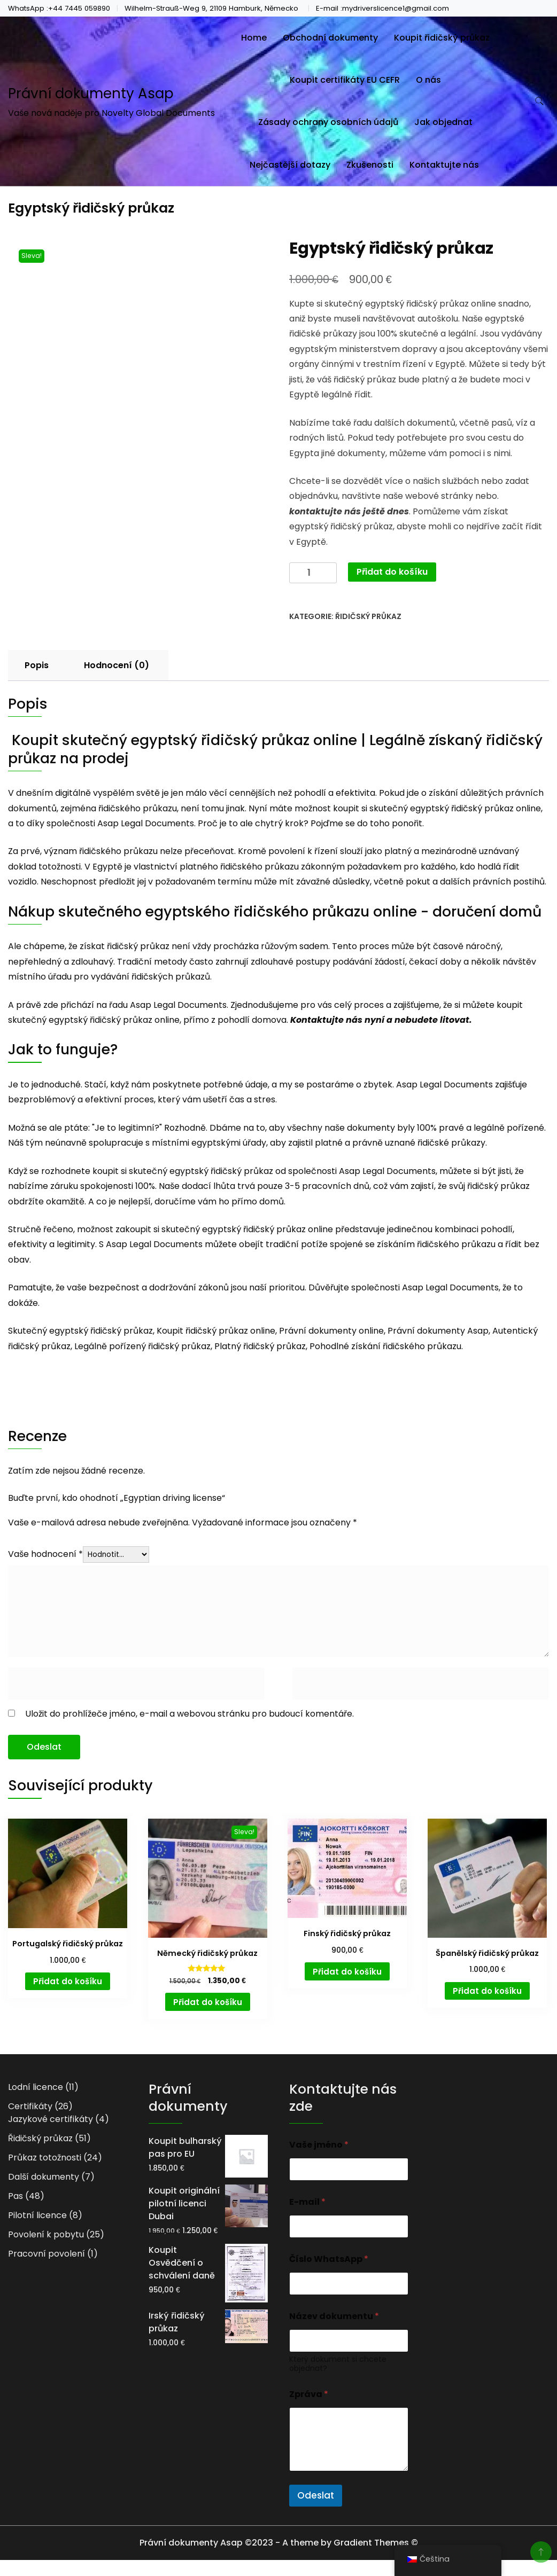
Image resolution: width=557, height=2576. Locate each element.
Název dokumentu (334, 2316)
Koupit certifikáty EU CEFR (345, 80)
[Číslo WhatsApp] (348, 2283)
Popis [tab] (37, 665)
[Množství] (313, 572)
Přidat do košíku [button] (67, 1981)
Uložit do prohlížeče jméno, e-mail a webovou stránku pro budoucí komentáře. (189, 1714)
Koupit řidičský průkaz (442, 38)
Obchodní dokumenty (330, 38)
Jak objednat (443, 122)
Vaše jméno (319, 2145)
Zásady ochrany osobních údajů (328, 122)
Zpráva (308, 2394)
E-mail (307, 2202)
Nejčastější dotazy (290, 165)
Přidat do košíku (392, 572)
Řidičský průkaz (368, 616)
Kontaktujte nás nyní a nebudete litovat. (381, 1020)
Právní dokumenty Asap (91, 93)
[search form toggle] (539, 101)
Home (254, 38)
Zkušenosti (369, 165)
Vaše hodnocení (45, 1554)
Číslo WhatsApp (328, 2259)
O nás (428, 80)
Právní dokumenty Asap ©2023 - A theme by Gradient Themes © (279, 2542)
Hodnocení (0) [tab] (116, 665)
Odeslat (315, 2495)
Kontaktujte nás (444, 165)
